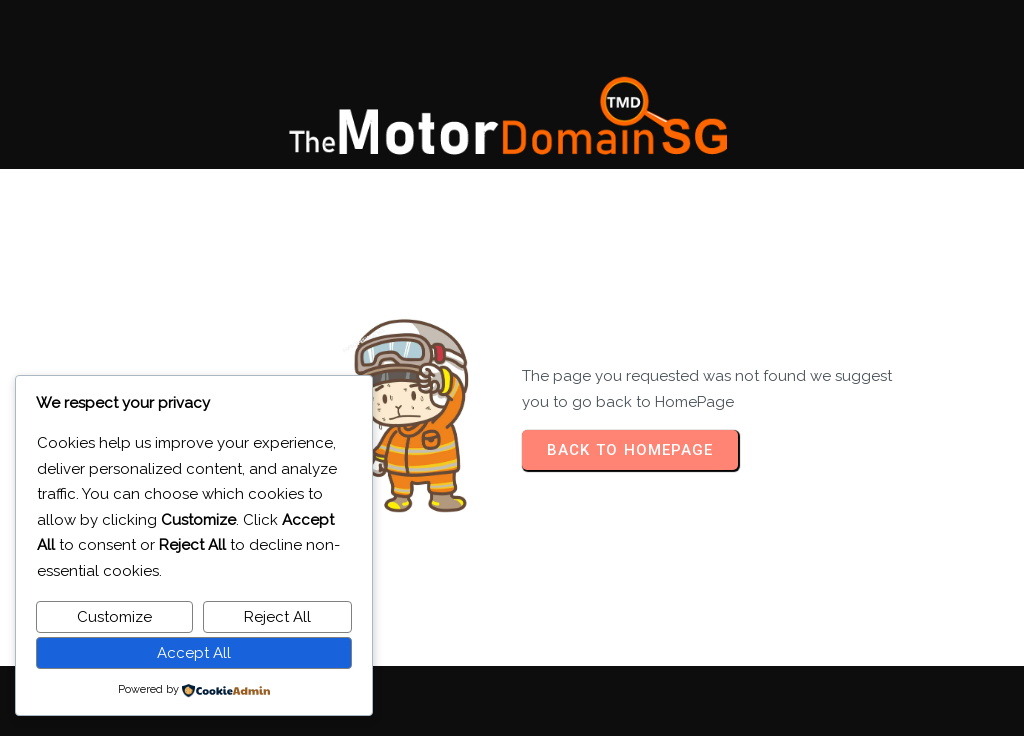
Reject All (277, 617)
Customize (114, 617)
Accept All (194, 653)
